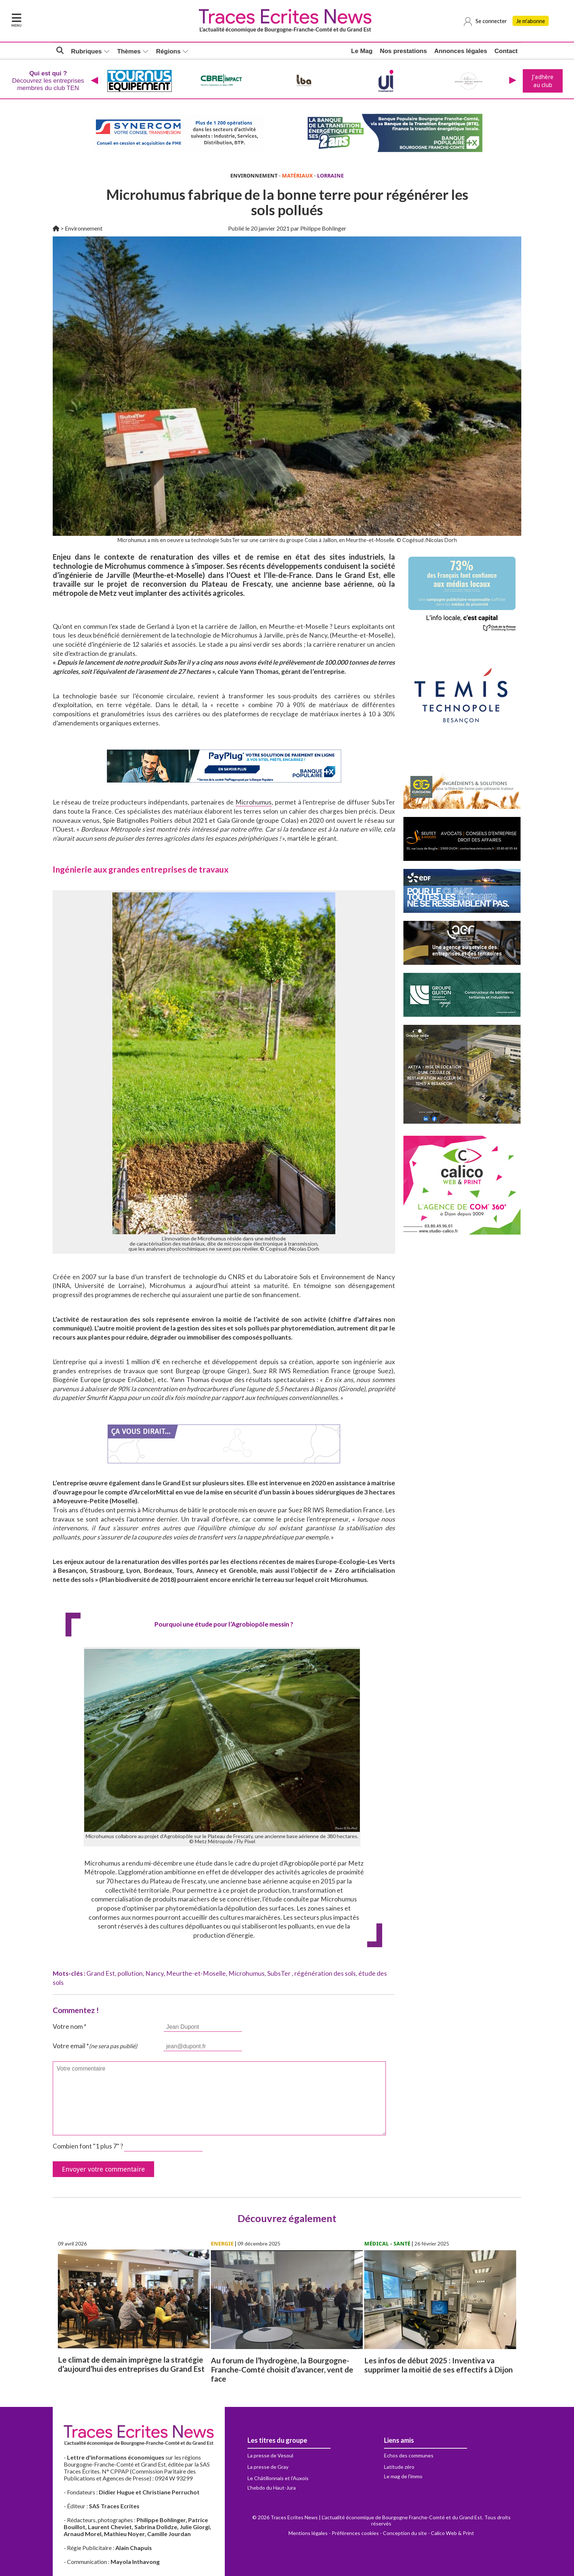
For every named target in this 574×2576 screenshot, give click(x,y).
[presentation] (94, 80)
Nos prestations (403, 51)
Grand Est (100, 1973)
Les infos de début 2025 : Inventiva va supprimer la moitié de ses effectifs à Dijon (438, 2365)
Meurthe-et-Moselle (196, 1973)
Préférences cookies (355, 2533)
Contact (506, 51)
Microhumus (253, 802)
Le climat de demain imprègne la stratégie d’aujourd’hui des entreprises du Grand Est (131, 2364)
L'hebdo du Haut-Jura (271, 2487)
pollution (130, 1973)
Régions (168, 51)
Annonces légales (460, 51)
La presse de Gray (267, 2467)
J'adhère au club (543, 81)
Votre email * (95, 2046)
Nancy (154, 1973)
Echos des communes (408, 2455)
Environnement (83, 228)
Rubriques (86, 51)
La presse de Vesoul (270, 2455)
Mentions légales (308, 2533)
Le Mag (362, 51)
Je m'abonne (530, 21)
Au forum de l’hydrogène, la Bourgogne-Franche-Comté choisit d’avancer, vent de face (282, 2369)
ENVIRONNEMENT (253, 175)
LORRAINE (330, 175)
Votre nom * (69, 2026)
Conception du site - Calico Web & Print (428, 2533)
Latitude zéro (399, 2467)
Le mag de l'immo (403, 2476)
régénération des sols (325, 1973)
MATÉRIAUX (297, 175)
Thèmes (129, 51)
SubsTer (279, 1973)
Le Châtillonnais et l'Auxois (278, 2478)
